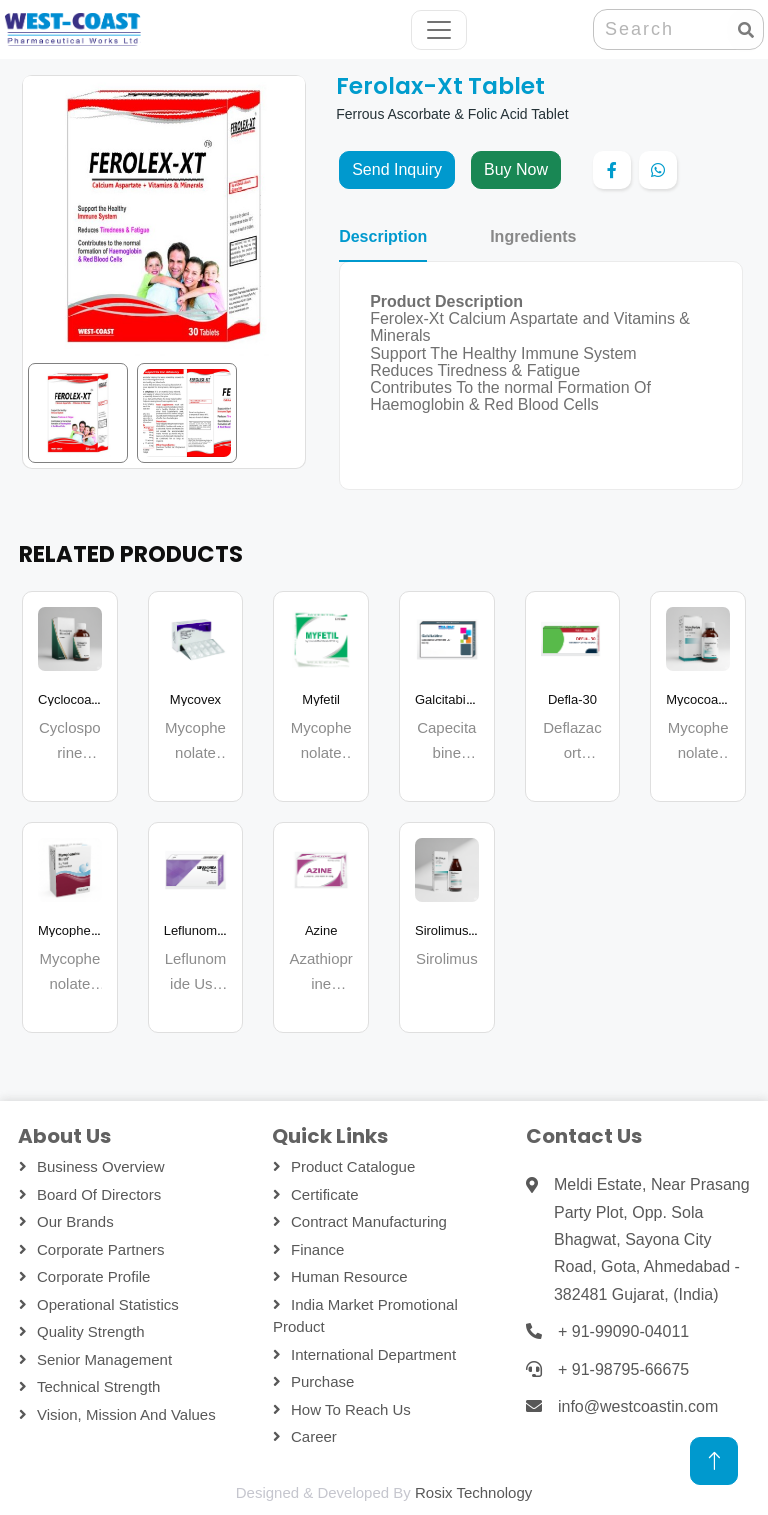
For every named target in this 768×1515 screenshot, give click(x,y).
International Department (373, 1354)
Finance (317, 1249)
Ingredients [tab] (533, 237)
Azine (321, 930)
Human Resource (349, 1276)
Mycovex (195, 699)
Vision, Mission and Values (126, 1414)
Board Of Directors (99, 1194)
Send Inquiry (397, 169)
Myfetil (321, 699)
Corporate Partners (101, 1249)
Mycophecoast (80, 930)
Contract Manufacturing (369, 1221)
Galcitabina (447, 699)
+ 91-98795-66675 (623, 1369)
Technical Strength (98, 1386)
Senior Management (104, 1359)
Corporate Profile (93, 1276)
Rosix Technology (473, 1492)
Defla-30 (572, 699)
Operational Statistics (108, 1304)
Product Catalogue (353, 1166)
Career (314, 1436)
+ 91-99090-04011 (623, 1331)
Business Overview (101, 1166)
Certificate (325, 1194)
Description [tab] (383, 237)
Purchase (322, 1381)
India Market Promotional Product (365, 1316)
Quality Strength (91, 1331)
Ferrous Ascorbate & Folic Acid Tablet (452, 114)
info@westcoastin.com (638, 1406)
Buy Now (516, 169)
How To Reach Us (351, 1409)
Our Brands (75, 1221)
